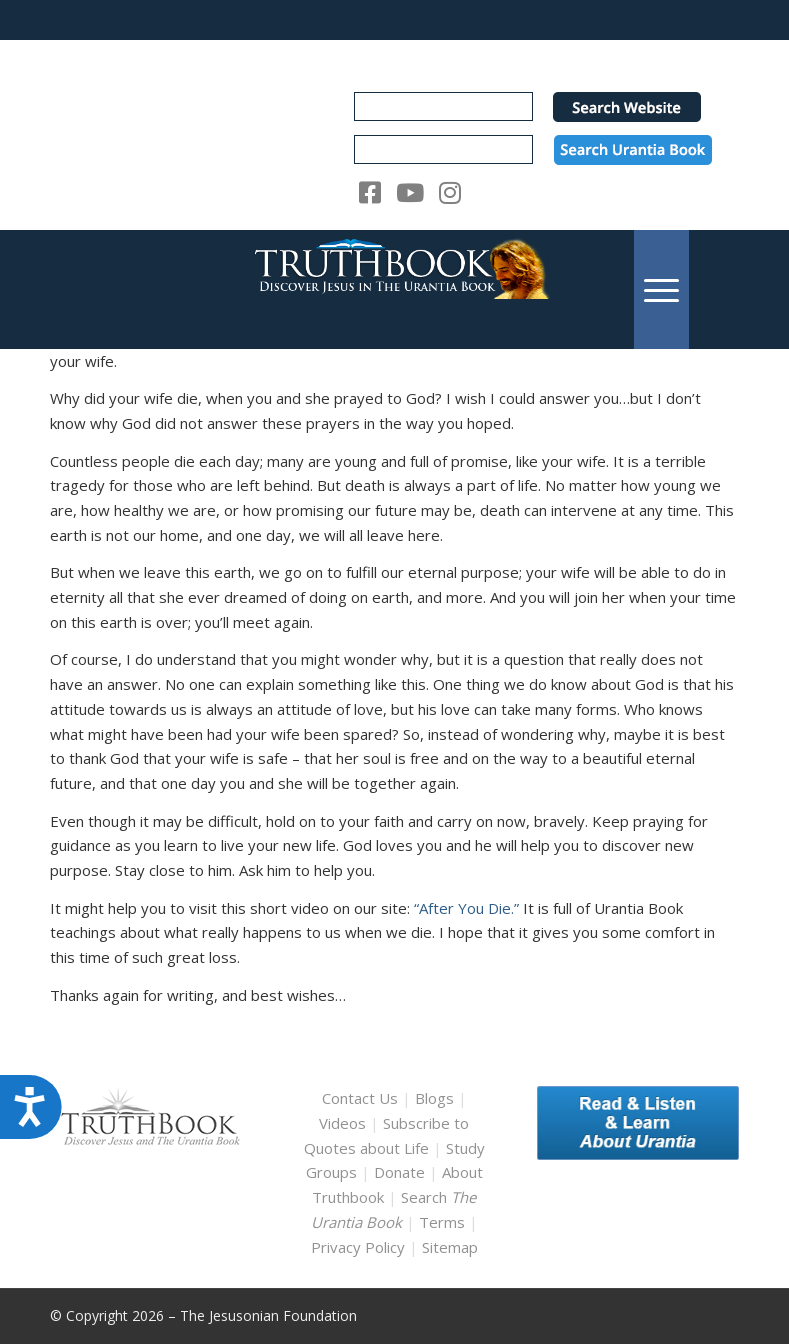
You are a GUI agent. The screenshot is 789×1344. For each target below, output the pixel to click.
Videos (342, 1123)
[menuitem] (661, 289)
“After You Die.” (466, 908)
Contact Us (360, 1098)
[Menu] (661, 289)
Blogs (434, 1098)
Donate (399, 1172)
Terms (442, 1222)
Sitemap (450, 1247)
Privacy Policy (358, 1247)
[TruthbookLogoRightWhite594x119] (394, 289)
